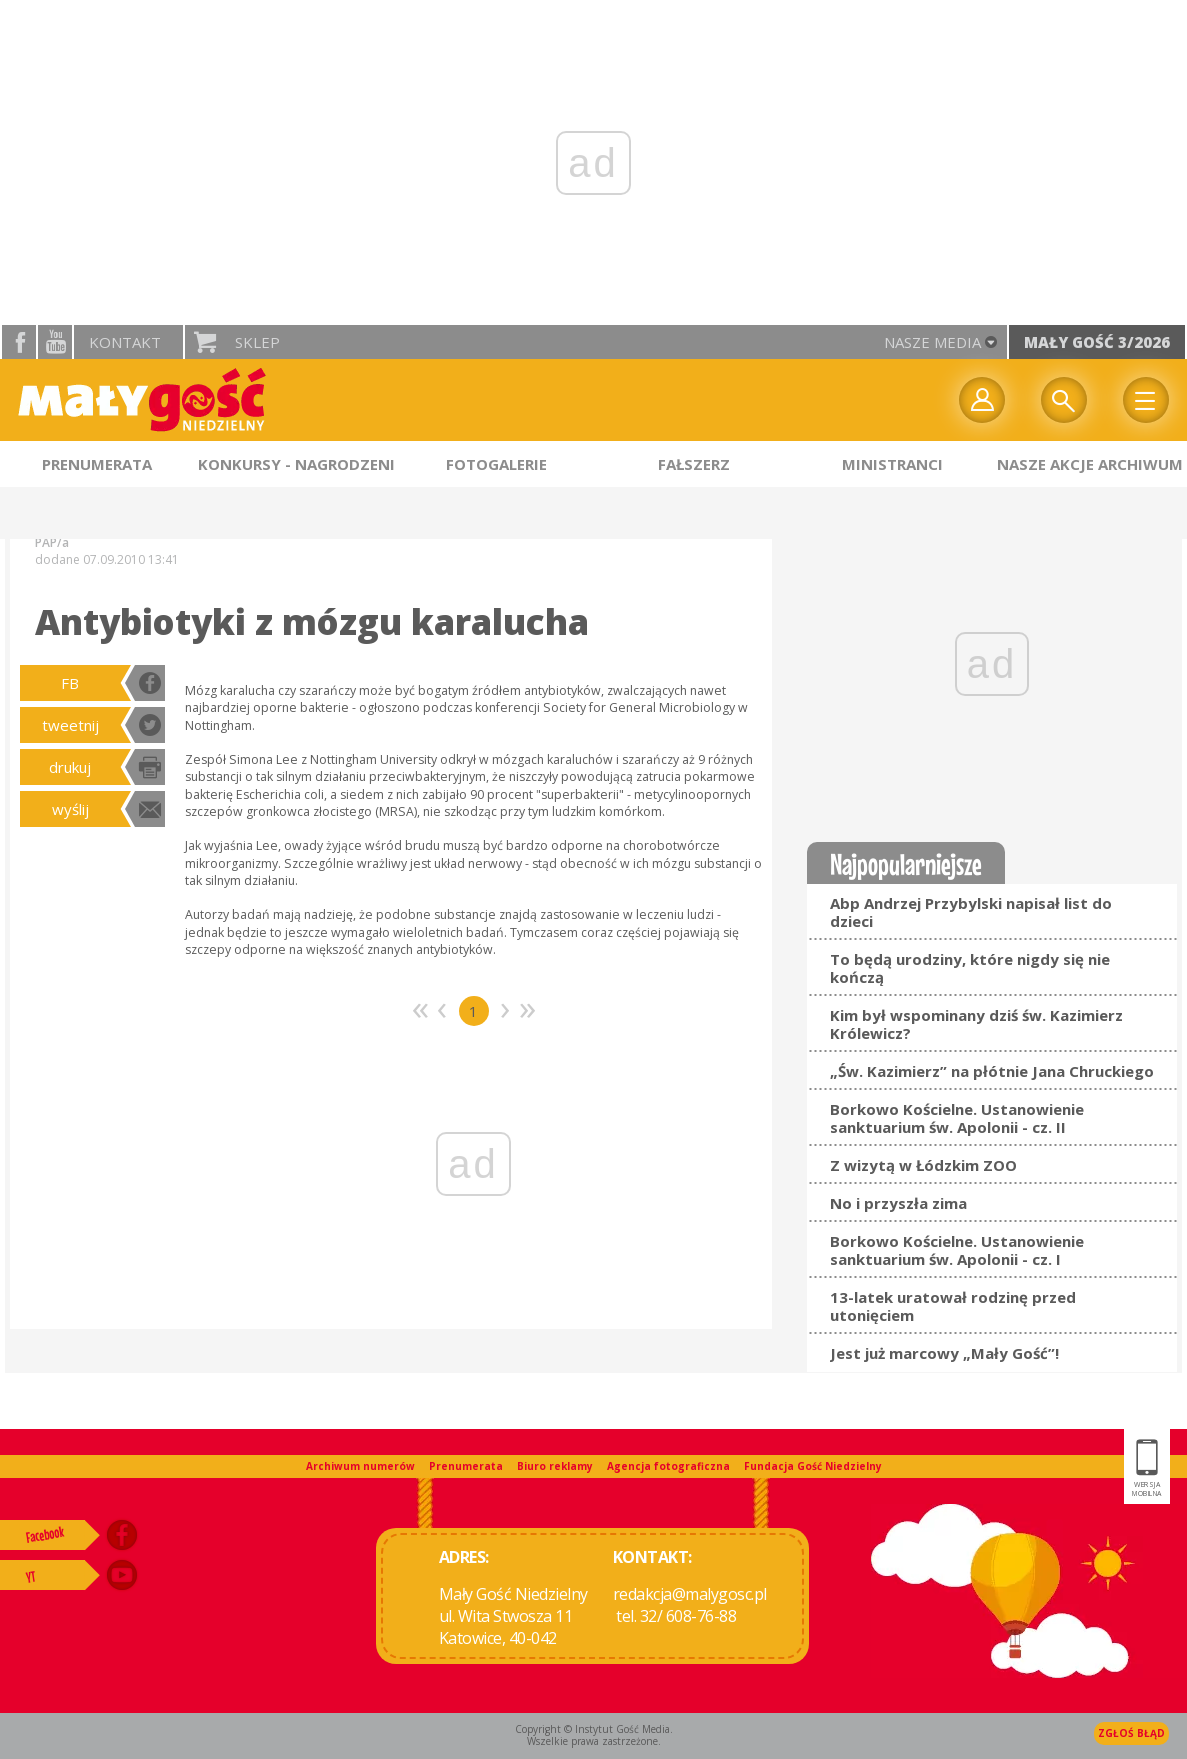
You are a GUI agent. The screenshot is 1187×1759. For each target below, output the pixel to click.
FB (70, 683)
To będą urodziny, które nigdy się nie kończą (970, 968)
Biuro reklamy (555, 1466)
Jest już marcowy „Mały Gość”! (944, 1353)
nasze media (932, 342)
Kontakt (125, 342)
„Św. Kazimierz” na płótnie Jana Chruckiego (992, 1071)
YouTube (55, 342)
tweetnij (70, 725)
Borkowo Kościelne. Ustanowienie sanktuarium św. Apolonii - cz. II (957, 1118)
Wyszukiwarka (1064, 400)
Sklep (257, 342)
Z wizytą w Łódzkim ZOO (923, 1165)
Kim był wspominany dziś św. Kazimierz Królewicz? (976, 1024)
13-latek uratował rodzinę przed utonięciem (953, 1306)
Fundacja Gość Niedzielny (813, 1466)
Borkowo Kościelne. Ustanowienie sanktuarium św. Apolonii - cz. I (957, 1250)
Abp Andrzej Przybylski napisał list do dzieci (971, 912)
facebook (19, 342)
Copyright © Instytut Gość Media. (594, 1729)
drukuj (70, 767)
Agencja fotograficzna (668, 1466)
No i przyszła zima (898, 1203)
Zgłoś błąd (1131, 1733)
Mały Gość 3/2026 (1097, 342)
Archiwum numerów (360, 1466)
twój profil (982, 400)
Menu (1146, 400)
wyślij (70, 809)
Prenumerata (466, 1466)
